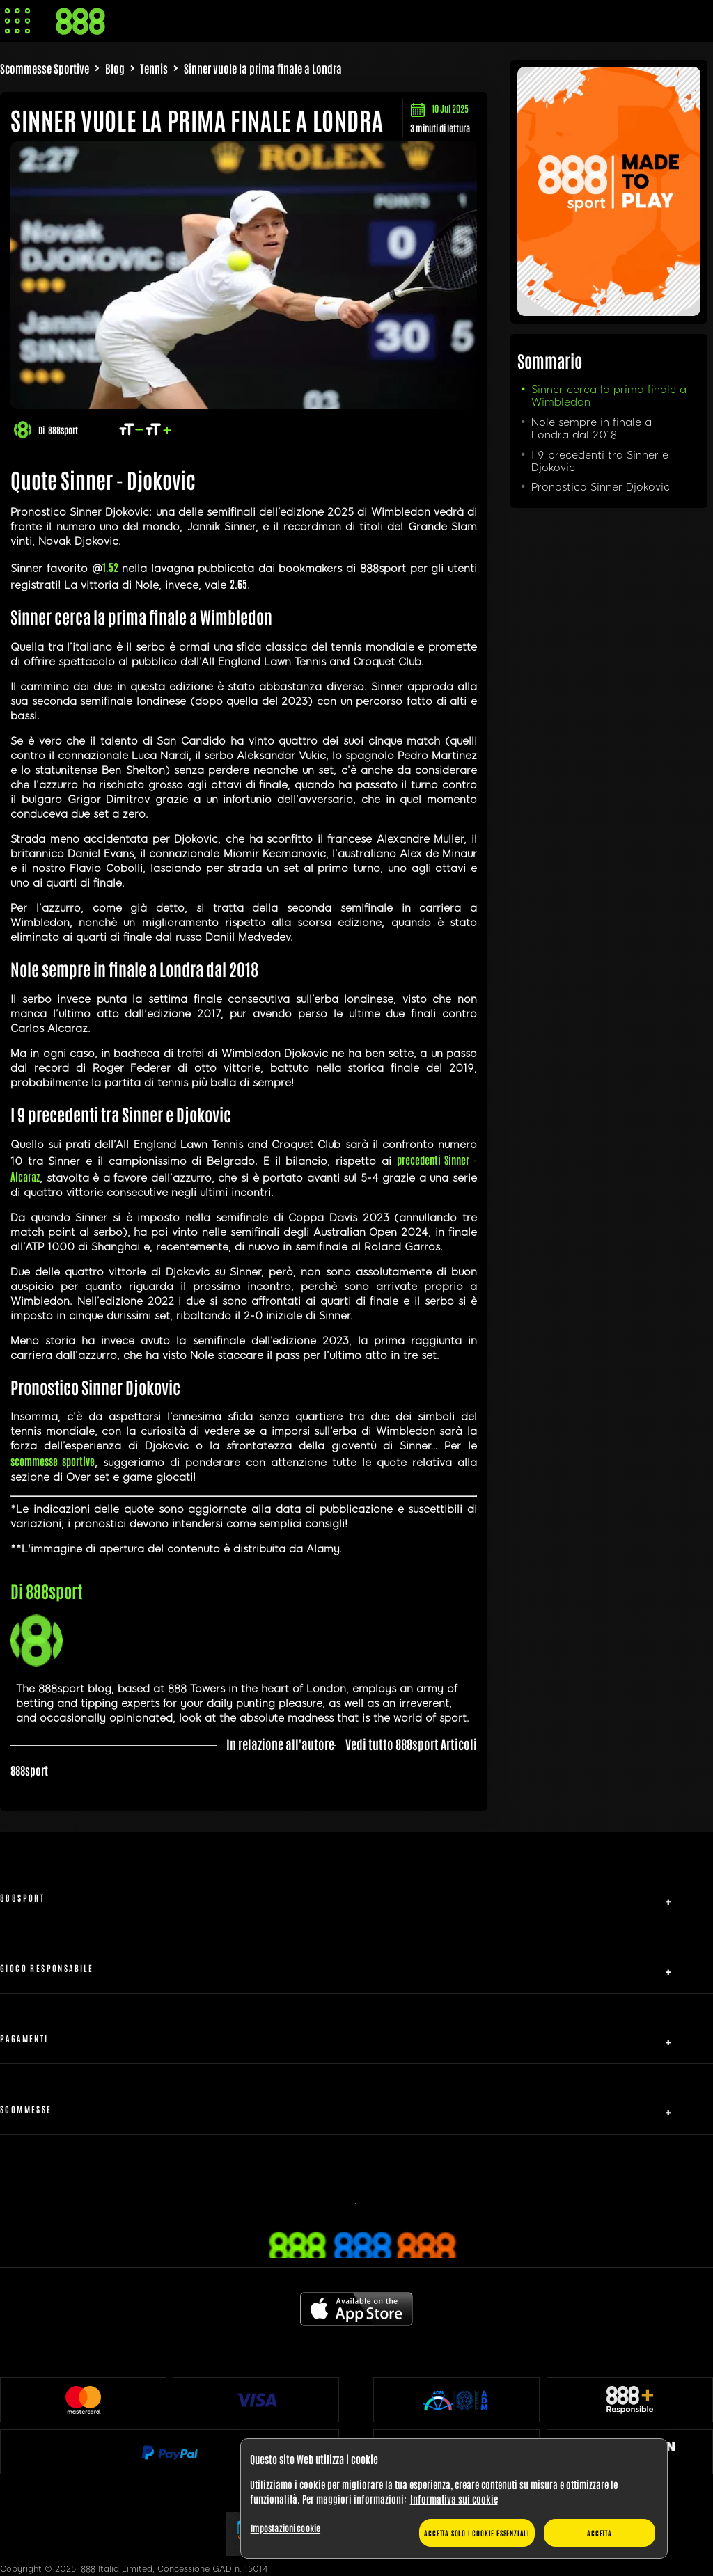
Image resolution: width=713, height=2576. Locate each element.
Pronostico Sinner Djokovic (600, 487)
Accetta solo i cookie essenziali (477, 2532)
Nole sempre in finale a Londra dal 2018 (591, 428)
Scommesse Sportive (44, 68)
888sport (63, 429)
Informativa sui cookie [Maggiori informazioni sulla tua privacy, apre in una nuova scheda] (454, 2498)
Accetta (599, 2532)
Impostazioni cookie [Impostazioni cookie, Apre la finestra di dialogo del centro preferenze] (285, 2528)
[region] (454, 2498)
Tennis (154, 68)
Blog (115, 68)
